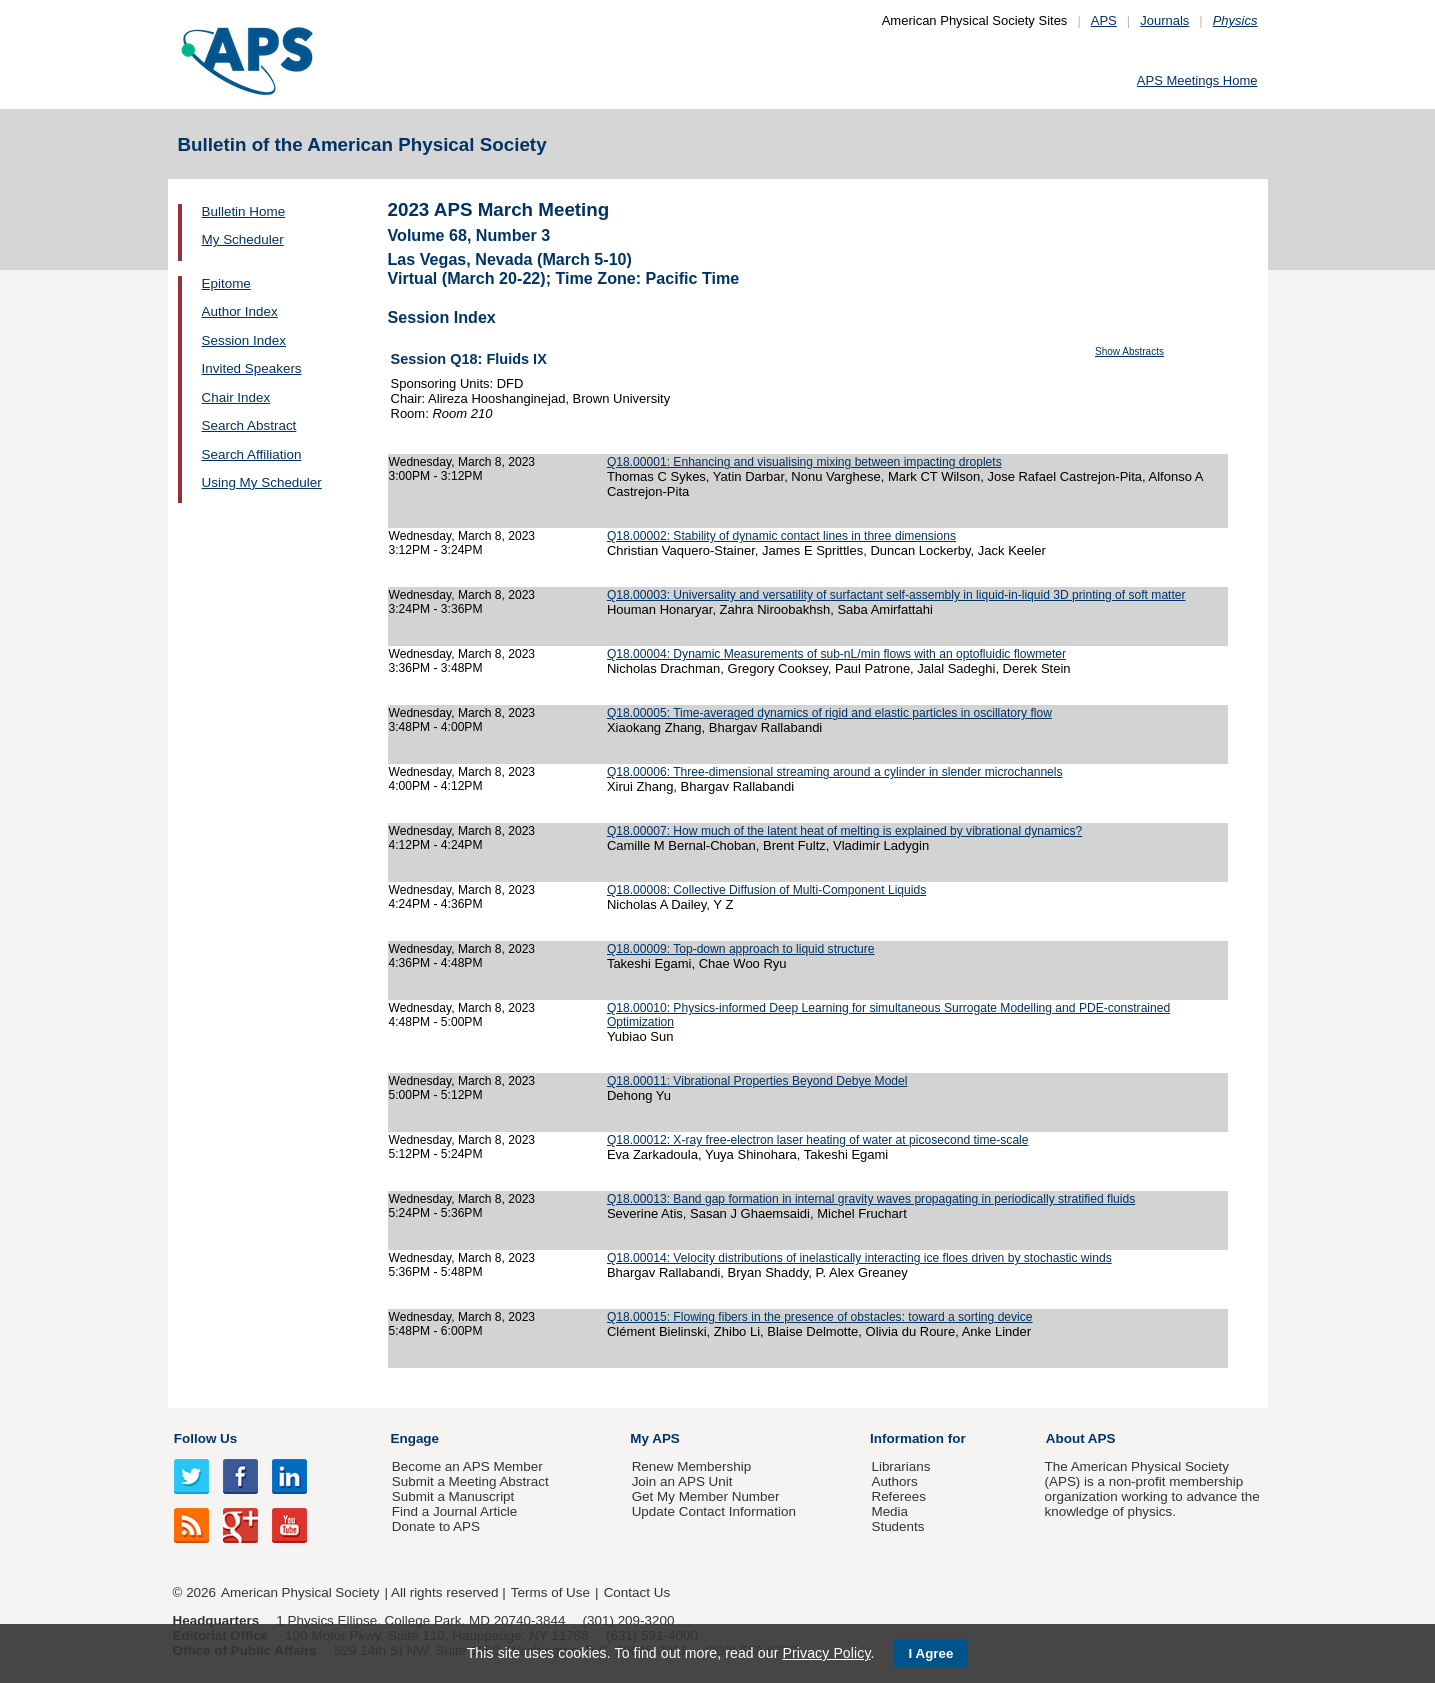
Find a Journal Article (454, 1511)
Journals (1164, 20)
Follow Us (205, 1438)
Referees (898, 1496)
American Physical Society (300, 1592)
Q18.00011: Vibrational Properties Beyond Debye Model (757, 1081)
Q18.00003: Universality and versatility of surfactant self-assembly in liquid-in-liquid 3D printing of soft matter (896, 595)
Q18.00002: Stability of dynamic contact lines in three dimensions (781, 536)
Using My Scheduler (262, 482)
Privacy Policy (826, 1653)
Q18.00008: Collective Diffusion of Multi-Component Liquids (766, 890)
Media (889, 1511)
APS (1104, 20)
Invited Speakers (252, 368)
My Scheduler (243, 239)
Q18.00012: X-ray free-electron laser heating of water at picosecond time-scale (818, 1140)
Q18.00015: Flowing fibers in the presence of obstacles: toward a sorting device (820, 1317)
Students (897, 1526)
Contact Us (637, 1592)
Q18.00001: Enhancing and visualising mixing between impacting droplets (804, 462)
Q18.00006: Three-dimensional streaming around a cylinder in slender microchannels (835, 772)
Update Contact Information (714, 1511)
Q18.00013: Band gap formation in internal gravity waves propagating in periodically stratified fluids (871, 1199)
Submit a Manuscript (453, 1496)
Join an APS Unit (682, 1481)
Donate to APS (436, 1526)
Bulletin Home (244, 211)
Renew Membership (692, 1466)
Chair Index (236, 397)
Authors (894, 1481)
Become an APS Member (467, 1466)
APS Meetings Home (1197, 80)
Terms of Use (550, 1592)
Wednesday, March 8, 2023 (462, 462)
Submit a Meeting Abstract (470, 1481)
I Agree (931, 1653)
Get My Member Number (706, 1496)
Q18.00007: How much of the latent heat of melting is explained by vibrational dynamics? (844, 831)
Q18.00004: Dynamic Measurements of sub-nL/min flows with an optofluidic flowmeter (836, 654)
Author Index (240, 311)
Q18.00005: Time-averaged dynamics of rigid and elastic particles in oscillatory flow (829, 713)
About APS (1081, 1438)
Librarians (900, 1466)
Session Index (244, 340)
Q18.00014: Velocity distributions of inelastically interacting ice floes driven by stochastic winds (859, 1258)
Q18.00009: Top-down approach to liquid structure (741, 949)
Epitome (226, 283)
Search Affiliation (252, 454)
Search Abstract (249, 425)
